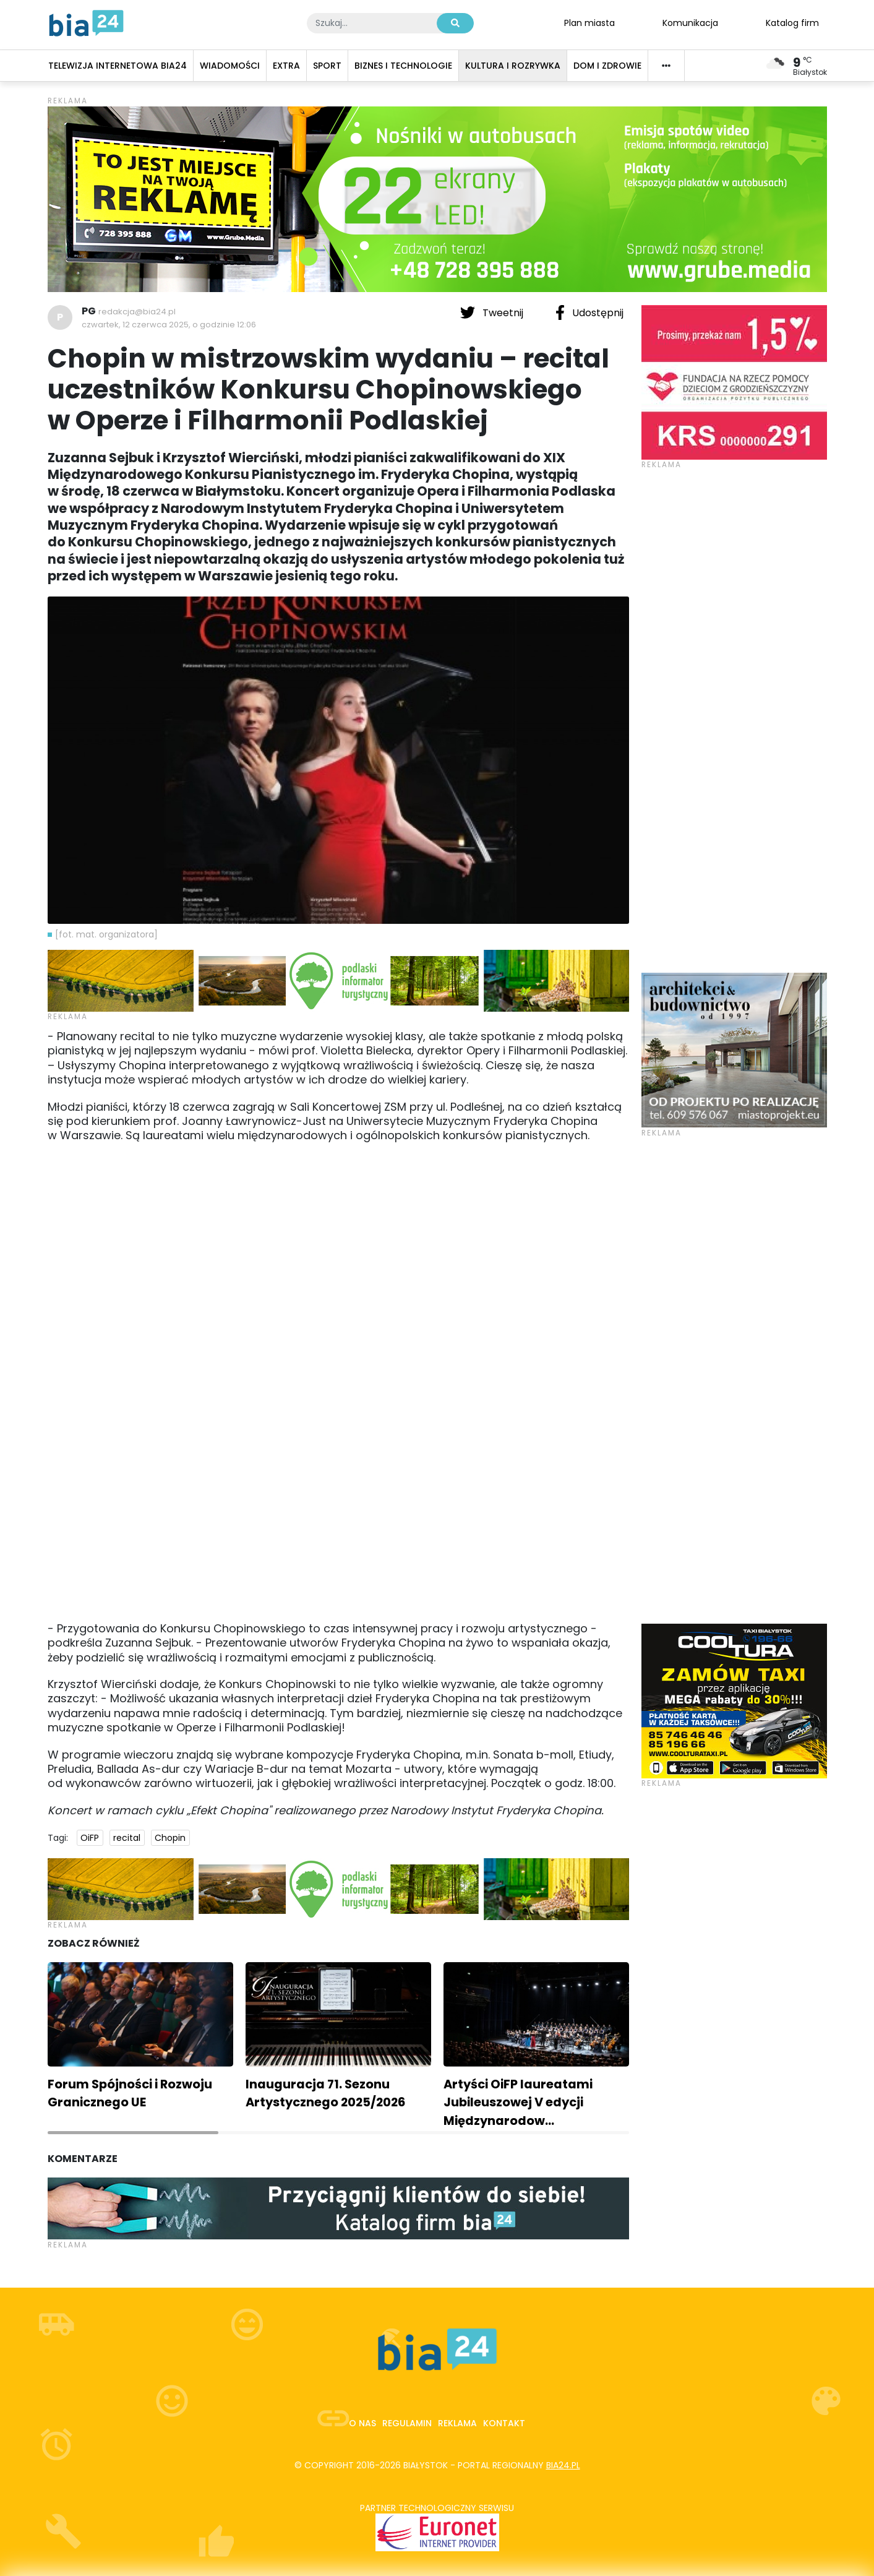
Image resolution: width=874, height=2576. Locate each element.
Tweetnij (493, 312)
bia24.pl (563, 2465)
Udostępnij (589, 312)
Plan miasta (589, 22)
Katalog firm (792, 22)
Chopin (170, 1838)
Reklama (457, 2423)
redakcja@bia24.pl (137, 311)
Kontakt (504, 2423)
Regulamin (407, 2423)
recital (126, 1838)
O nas (362, 2423)
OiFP (89, 1838)
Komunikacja (690, 22)
